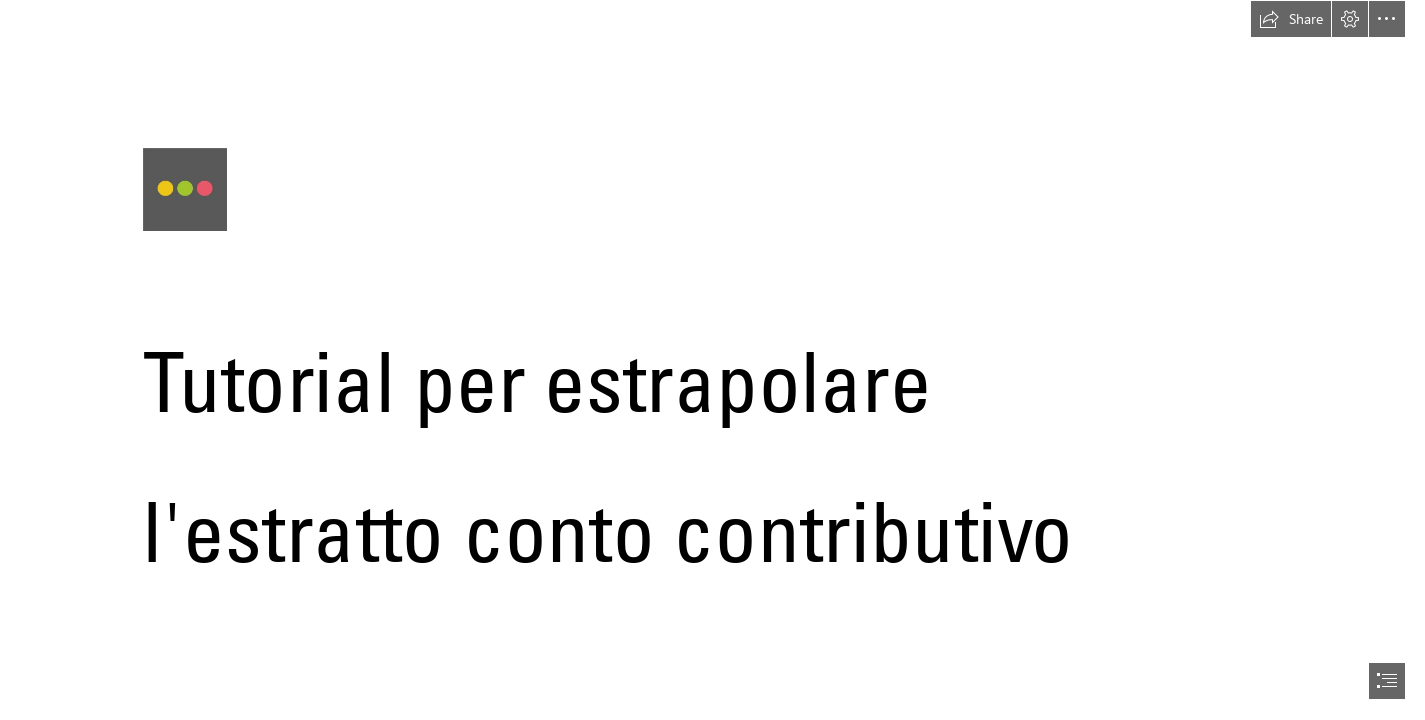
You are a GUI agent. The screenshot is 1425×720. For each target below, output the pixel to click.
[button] (1291, 19)
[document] (712, 360)
